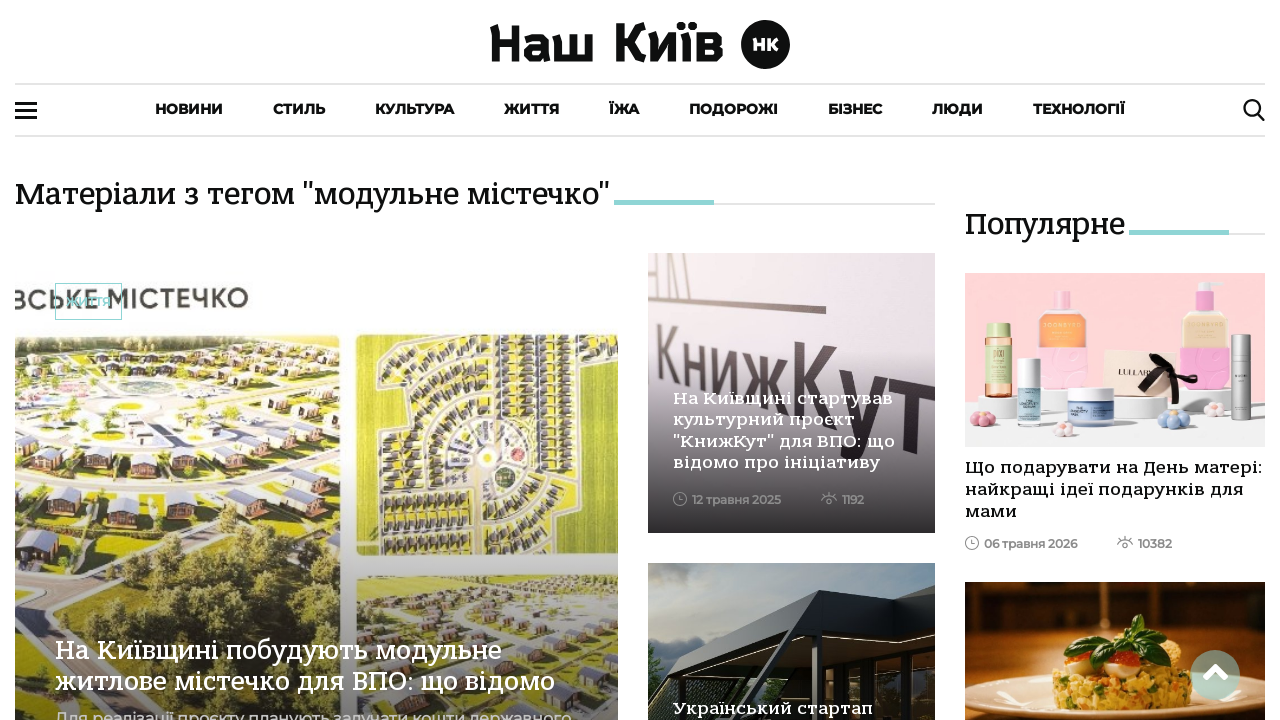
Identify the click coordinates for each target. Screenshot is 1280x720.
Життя (531, 109)
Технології (1079, 109)
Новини (189, 109)
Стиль (299, 109)
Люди (957, 109)
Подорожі (733, 109)
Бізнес (855, 109)
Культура (414, 109)
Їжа (624, 109)
